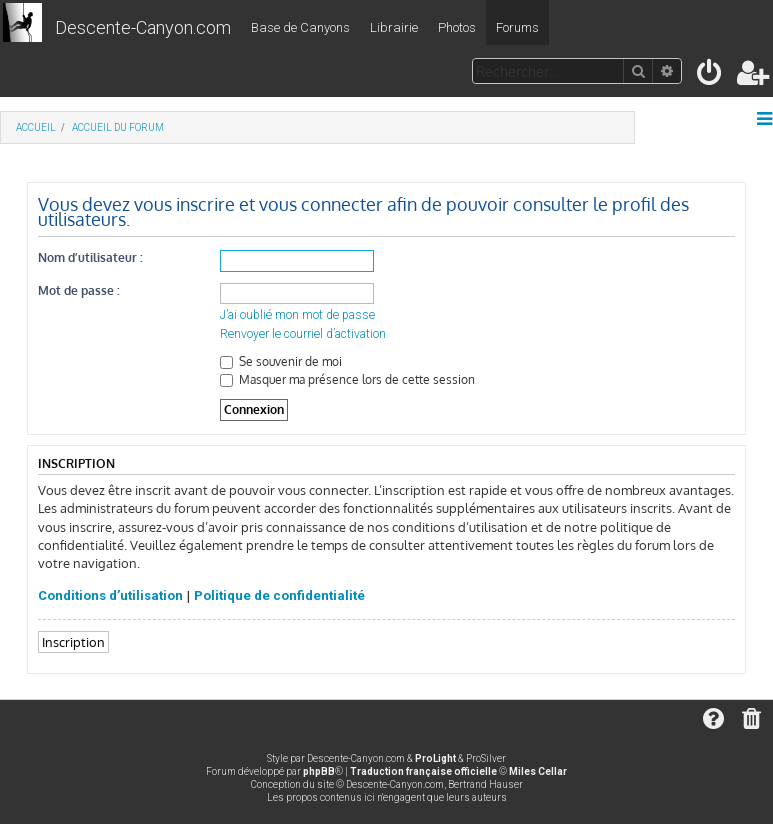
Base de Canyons (300, 27)
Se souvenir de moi (281, 361)
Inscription (73, 641)
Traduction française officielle (423, 771)
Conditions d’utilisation (110, 595)
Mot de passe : (79, 290)
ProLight (435, 758)
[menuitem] (710, 76)
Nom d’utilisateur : (90, 257)
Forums (517, 27)
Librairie (394, 27)
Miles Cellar (538, 771)
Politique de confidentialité (279, 595)
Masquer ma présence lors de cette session (347, 379)
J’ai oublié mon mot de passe (297, 315)
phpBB (319, 771)
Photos (457, 27)
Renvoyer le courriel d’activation (303, 334)
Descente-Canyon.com (143, 27)
